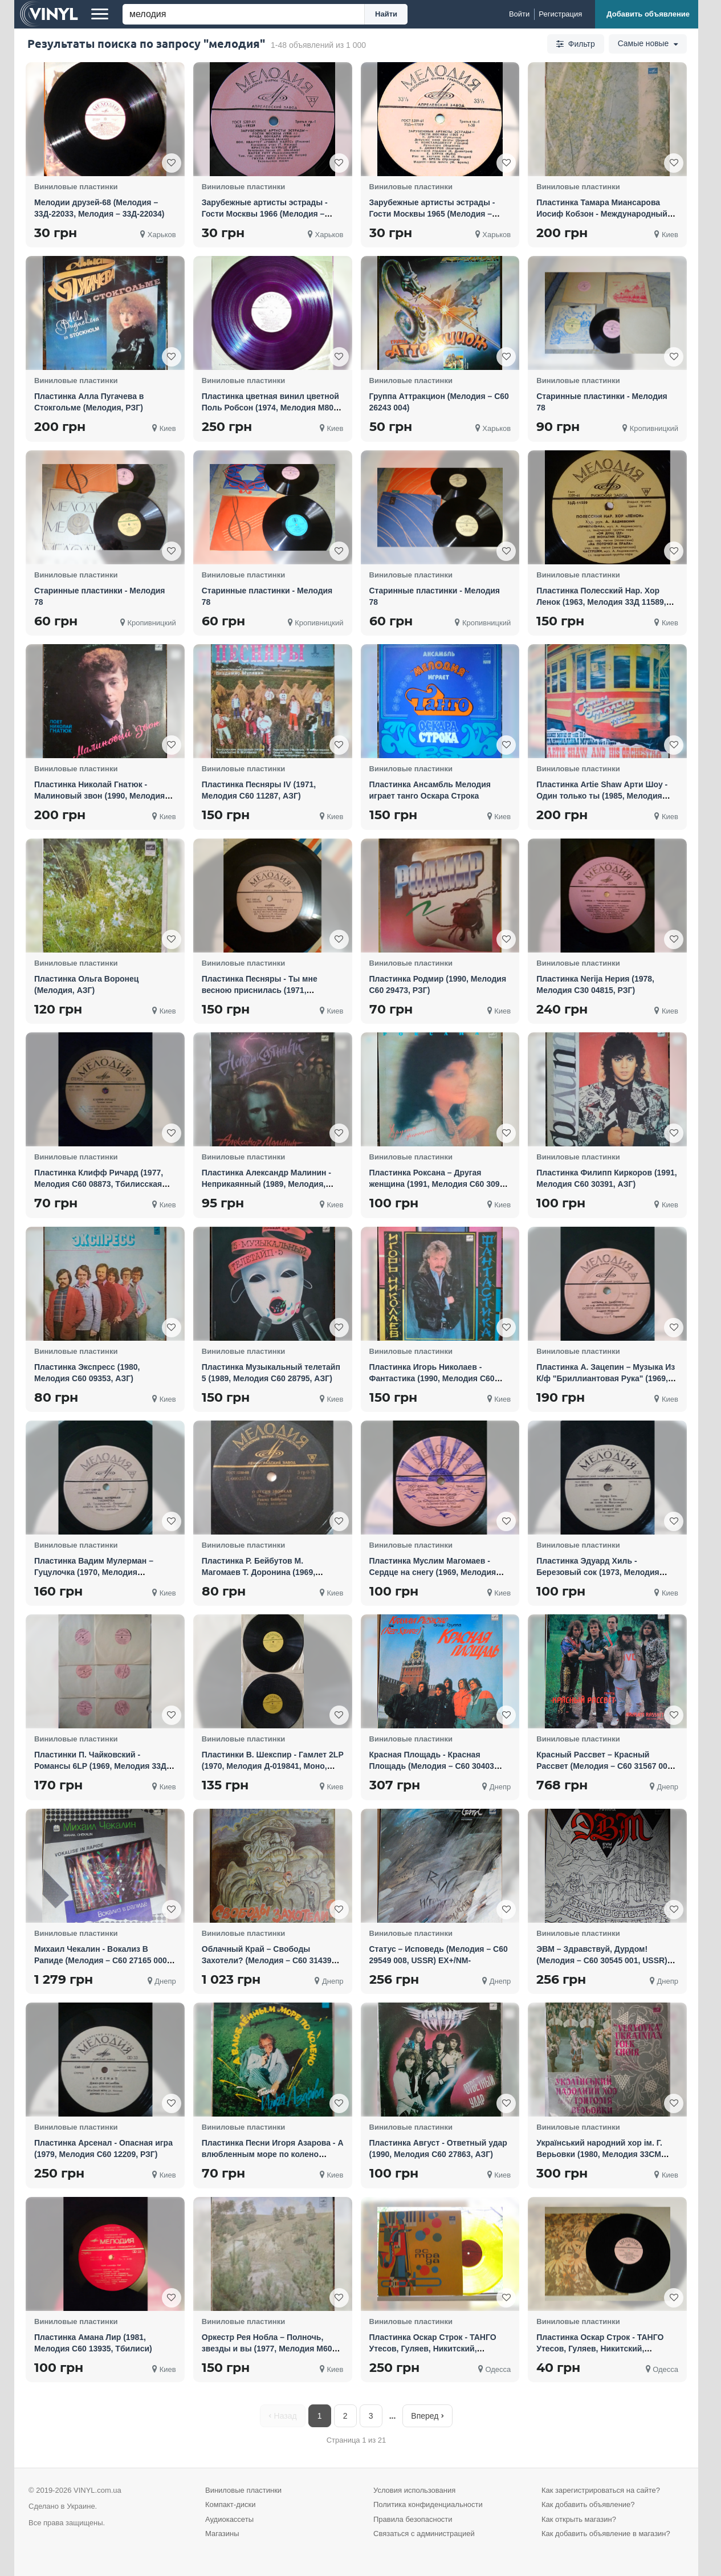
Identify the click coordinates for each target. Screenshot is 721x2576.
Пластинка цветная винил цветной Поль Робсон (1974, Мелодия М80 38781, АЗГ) (270, 408)
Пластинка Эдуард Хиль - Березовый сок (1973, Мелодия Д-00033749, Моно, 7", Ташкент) (597, 1572)
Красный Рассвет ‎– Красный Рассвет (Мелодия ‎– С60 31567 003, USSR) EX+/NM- (605, 1766)
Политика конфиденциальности (428, 2504)
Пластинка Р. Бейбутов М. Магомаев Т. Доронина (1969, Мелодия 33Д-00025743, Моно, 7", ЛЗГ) (267, 1578)
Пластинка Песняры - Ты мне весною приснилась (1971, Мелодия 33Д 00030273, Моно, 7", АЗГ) (267, 996)
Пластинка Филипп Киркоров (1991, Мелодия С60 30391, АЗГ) (606, 1178)
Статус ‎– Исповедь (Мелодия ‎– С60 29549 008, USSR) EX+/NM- (438, 1954)
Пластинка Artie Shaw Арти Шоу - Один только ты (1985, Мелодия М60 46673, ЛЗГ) (601, 796)
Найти (386, 14)
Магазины (222, 2533)
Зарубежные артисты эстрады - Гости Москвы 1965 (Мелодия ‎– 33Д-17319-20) (432, 214)
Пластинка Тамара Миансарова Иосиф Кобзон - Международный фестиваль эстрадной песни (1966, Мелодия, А (605, 219)
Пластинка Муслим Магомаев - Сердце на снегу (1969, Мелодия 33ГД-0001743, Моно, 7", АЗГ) (432, 1572)
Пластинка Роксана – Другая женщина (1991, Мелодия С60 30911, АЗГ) (440, 1184)
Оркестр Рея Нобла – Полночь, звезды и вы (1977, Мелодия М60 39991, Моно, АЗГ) (267, 2349)
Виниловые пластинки (243, 2490)
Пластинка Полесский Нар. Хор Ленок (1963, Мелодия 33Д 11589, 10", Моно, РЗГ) (601, 602)
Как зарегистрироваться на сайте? (600, 2490)
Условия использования (414, 2490)
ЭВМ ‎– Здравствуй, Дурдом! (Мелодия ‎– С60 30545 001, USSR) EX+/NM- (601, 1960)
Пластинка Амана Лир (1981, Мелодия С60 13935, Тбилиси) (93, 2343)
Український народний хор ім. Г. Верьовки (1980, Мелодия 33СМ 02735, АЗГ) (599, 2154)
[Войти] (519, 14)
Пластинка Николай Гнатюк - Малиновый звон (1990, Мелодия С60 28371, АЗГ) (99, 796)
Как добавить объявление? (588, 2504)
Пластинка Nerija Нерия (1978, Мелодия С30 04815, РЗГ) (595, 984)
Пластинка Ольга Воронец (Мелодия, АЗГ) (86, 984)
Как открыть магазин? (578, 2519)
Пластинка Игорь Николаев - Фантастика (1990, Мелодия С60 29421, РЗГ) (432, 1378)
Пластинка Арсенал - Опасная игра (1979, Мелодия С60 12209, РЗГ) (103, 2148)
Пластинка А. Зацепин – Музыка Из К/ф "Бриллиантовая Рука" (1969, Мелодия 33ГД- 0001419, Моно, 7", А (606, 1378)
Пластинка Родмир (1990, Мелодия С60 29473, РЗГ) (438, 984)
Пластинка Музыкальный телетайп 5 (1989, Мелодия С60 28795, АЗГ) (271, 1372)
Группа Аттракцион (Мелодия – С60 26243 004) (439, 402)
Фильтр (575, 43)
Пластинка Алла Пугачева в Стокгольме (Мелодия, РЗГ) (89, 402)
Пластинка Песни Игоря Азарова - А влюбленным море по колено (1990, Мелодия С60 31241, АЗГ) (273, 2154)
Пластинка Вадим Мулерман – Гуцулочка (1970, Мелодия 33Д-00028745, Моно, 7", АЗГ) (93, 1572)
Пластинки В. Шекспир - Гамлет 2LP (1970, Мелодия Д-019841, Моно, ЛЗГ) (273, 1766)
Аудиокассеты (229, 2519)
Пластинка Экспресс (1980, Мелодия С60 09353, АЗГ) (87, 1372)
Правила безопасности (413, 2519)
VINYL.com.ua (97, 2490)
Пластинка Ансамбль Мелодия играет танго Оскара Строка (430, 790)
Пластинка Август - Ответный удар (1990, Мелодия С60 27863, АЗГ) (438, 2148)
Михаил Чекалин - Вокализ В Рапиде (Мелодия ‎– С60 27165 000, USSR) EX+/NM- (101, 1960)
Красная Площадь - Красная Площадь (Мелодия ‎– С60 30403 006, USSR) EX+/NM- (431, 1766)
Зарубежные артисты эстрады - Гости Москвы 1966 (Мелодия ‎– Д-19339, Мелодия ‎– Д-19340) (265, 214)
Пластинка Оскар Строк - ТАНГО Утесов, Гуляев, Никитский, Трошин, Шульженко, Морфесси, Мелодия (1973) (433, 2354)
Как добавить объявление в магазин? (605, 2533)
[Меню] (99, 14)
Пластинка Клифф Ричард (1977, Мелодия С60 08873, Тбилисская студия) (98, 1184)
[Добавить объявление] (646, 14)
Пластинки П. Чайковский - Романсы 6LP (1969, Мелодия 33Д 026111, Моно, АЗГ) (100, 1766)
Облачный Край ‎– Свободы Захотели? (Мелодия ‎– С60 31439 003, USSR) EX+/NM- (267, 1960)
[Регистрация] (560, 14)
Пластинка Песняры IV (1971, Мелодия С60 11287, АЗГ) (259, 790)
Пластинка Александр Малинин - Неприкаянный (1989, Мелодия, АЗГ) (266, 1184)
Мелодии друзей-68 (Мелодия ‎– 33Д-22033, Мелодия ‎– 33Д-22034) (99, 208)
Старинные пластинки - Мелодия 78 (601, 402)
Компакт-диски (230, 2504)
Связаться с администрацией (424, 2533)
